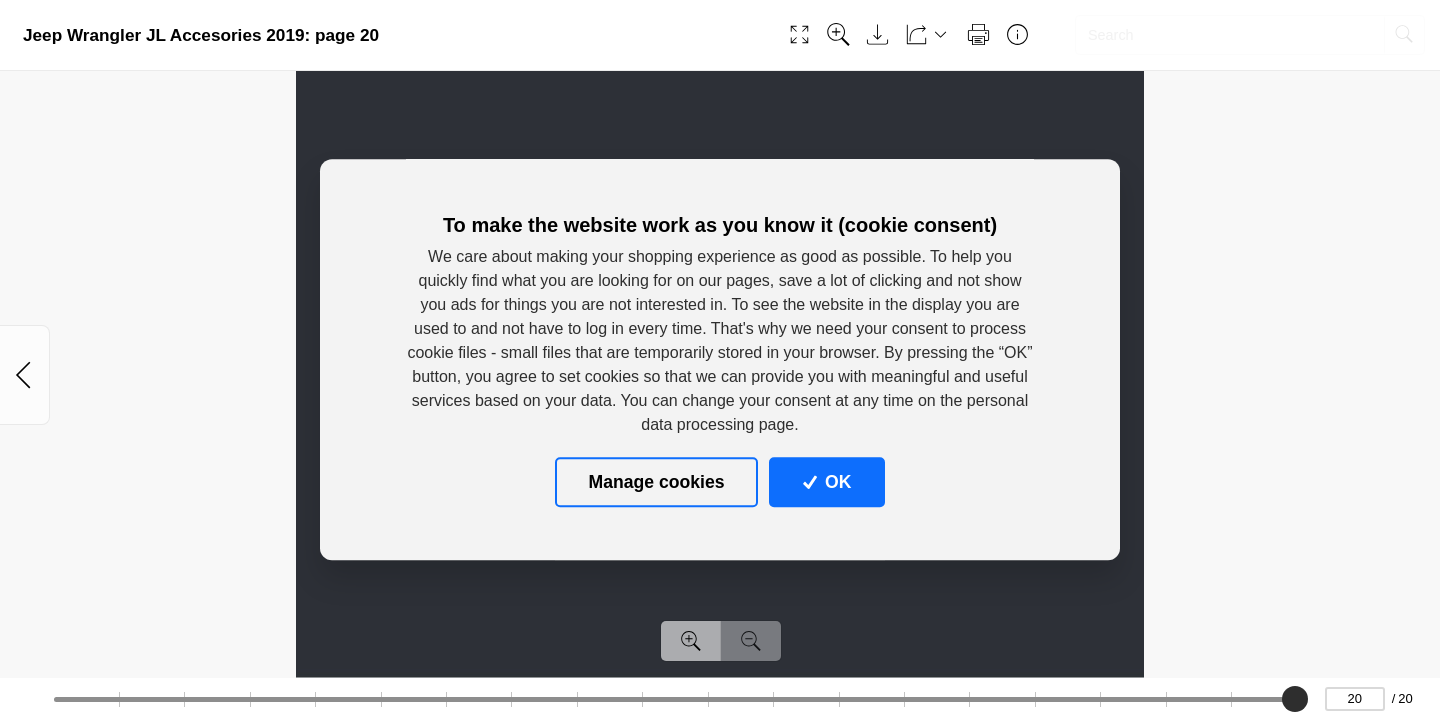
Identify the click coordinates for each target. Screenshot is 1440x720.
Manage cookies (657, 482)
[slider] (1296, 699)
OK (827, 482)
